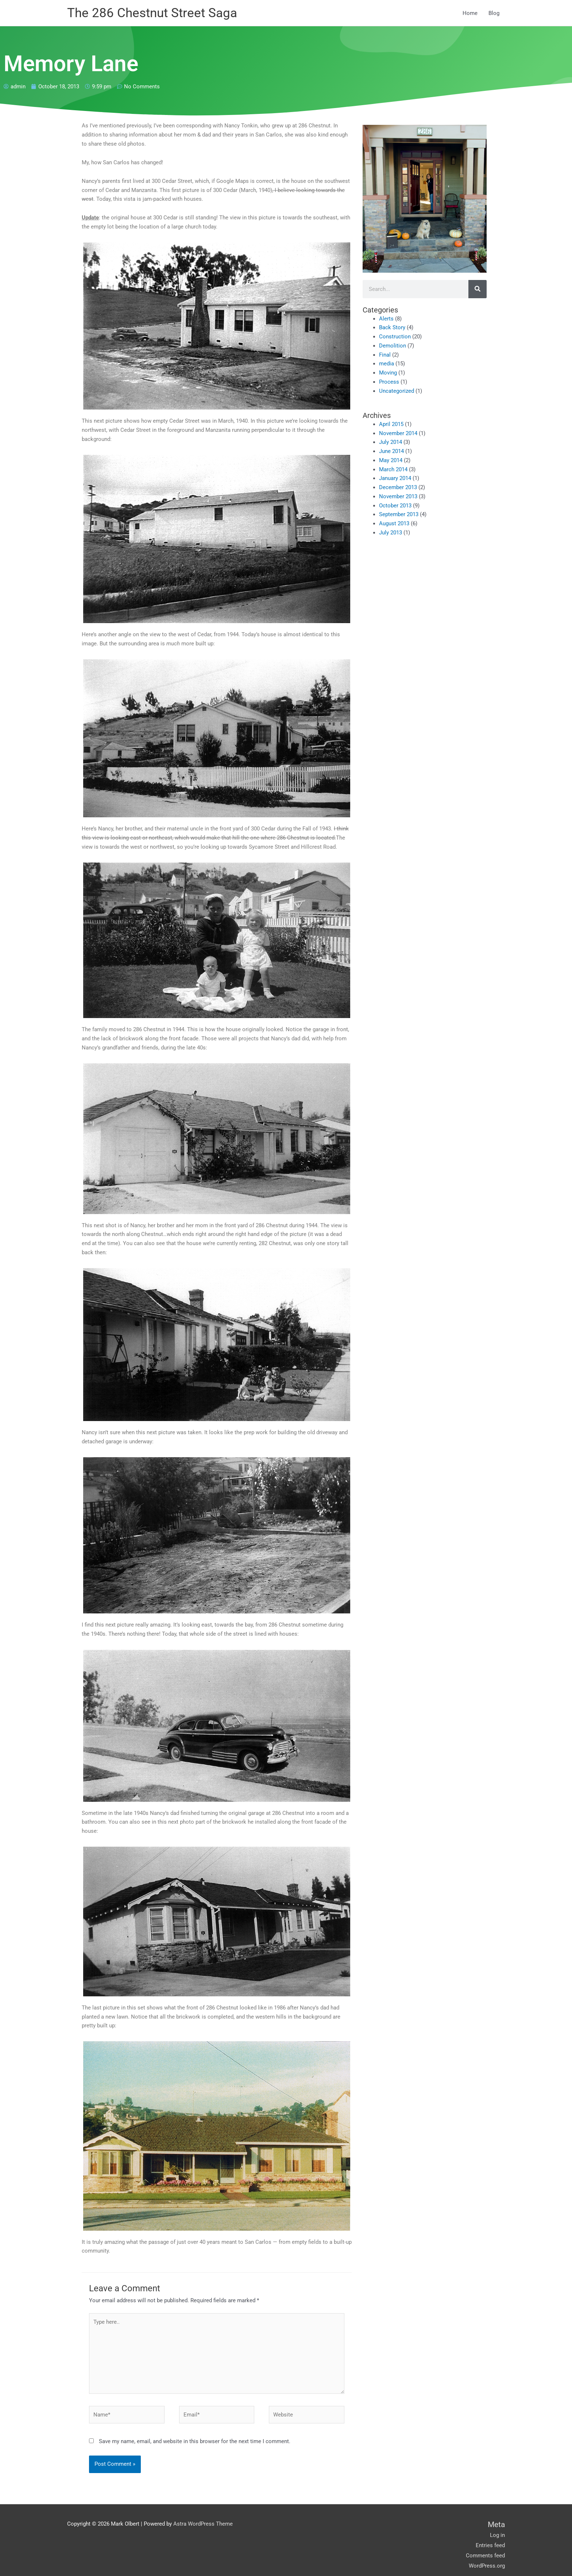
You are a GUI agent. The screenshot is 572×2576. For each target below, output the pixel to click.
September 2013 (398, 514)
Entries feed (490, 2546)
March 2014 (393, 469)
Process (389, 382)
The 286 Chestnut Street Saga (152, 12)
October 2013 (395, 505)
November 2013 (398, 496)
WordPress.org (487, 2566)
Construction (395, 337)
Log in (497, 2536)
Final (385, 355)
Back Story (392, 328)
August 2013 (394, 524)
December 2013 (398, 487)
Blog (493, 13)
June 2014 (391, 451)
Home (470, 13)
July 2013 (390, 532)
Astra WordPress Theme (203, 2524)
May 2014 (390, 460)
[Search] (477, 289)
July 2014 (390, 442)
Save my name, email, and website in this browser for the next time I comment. (194, 2442)
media (386, 364)
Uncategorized (396, 391)
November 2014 (398, 433)
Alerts (386, 318)
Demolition (392, 345)
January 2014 (395, 478)
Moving (388, 373)
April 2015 (391, 424)
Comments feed (485, 2556)
